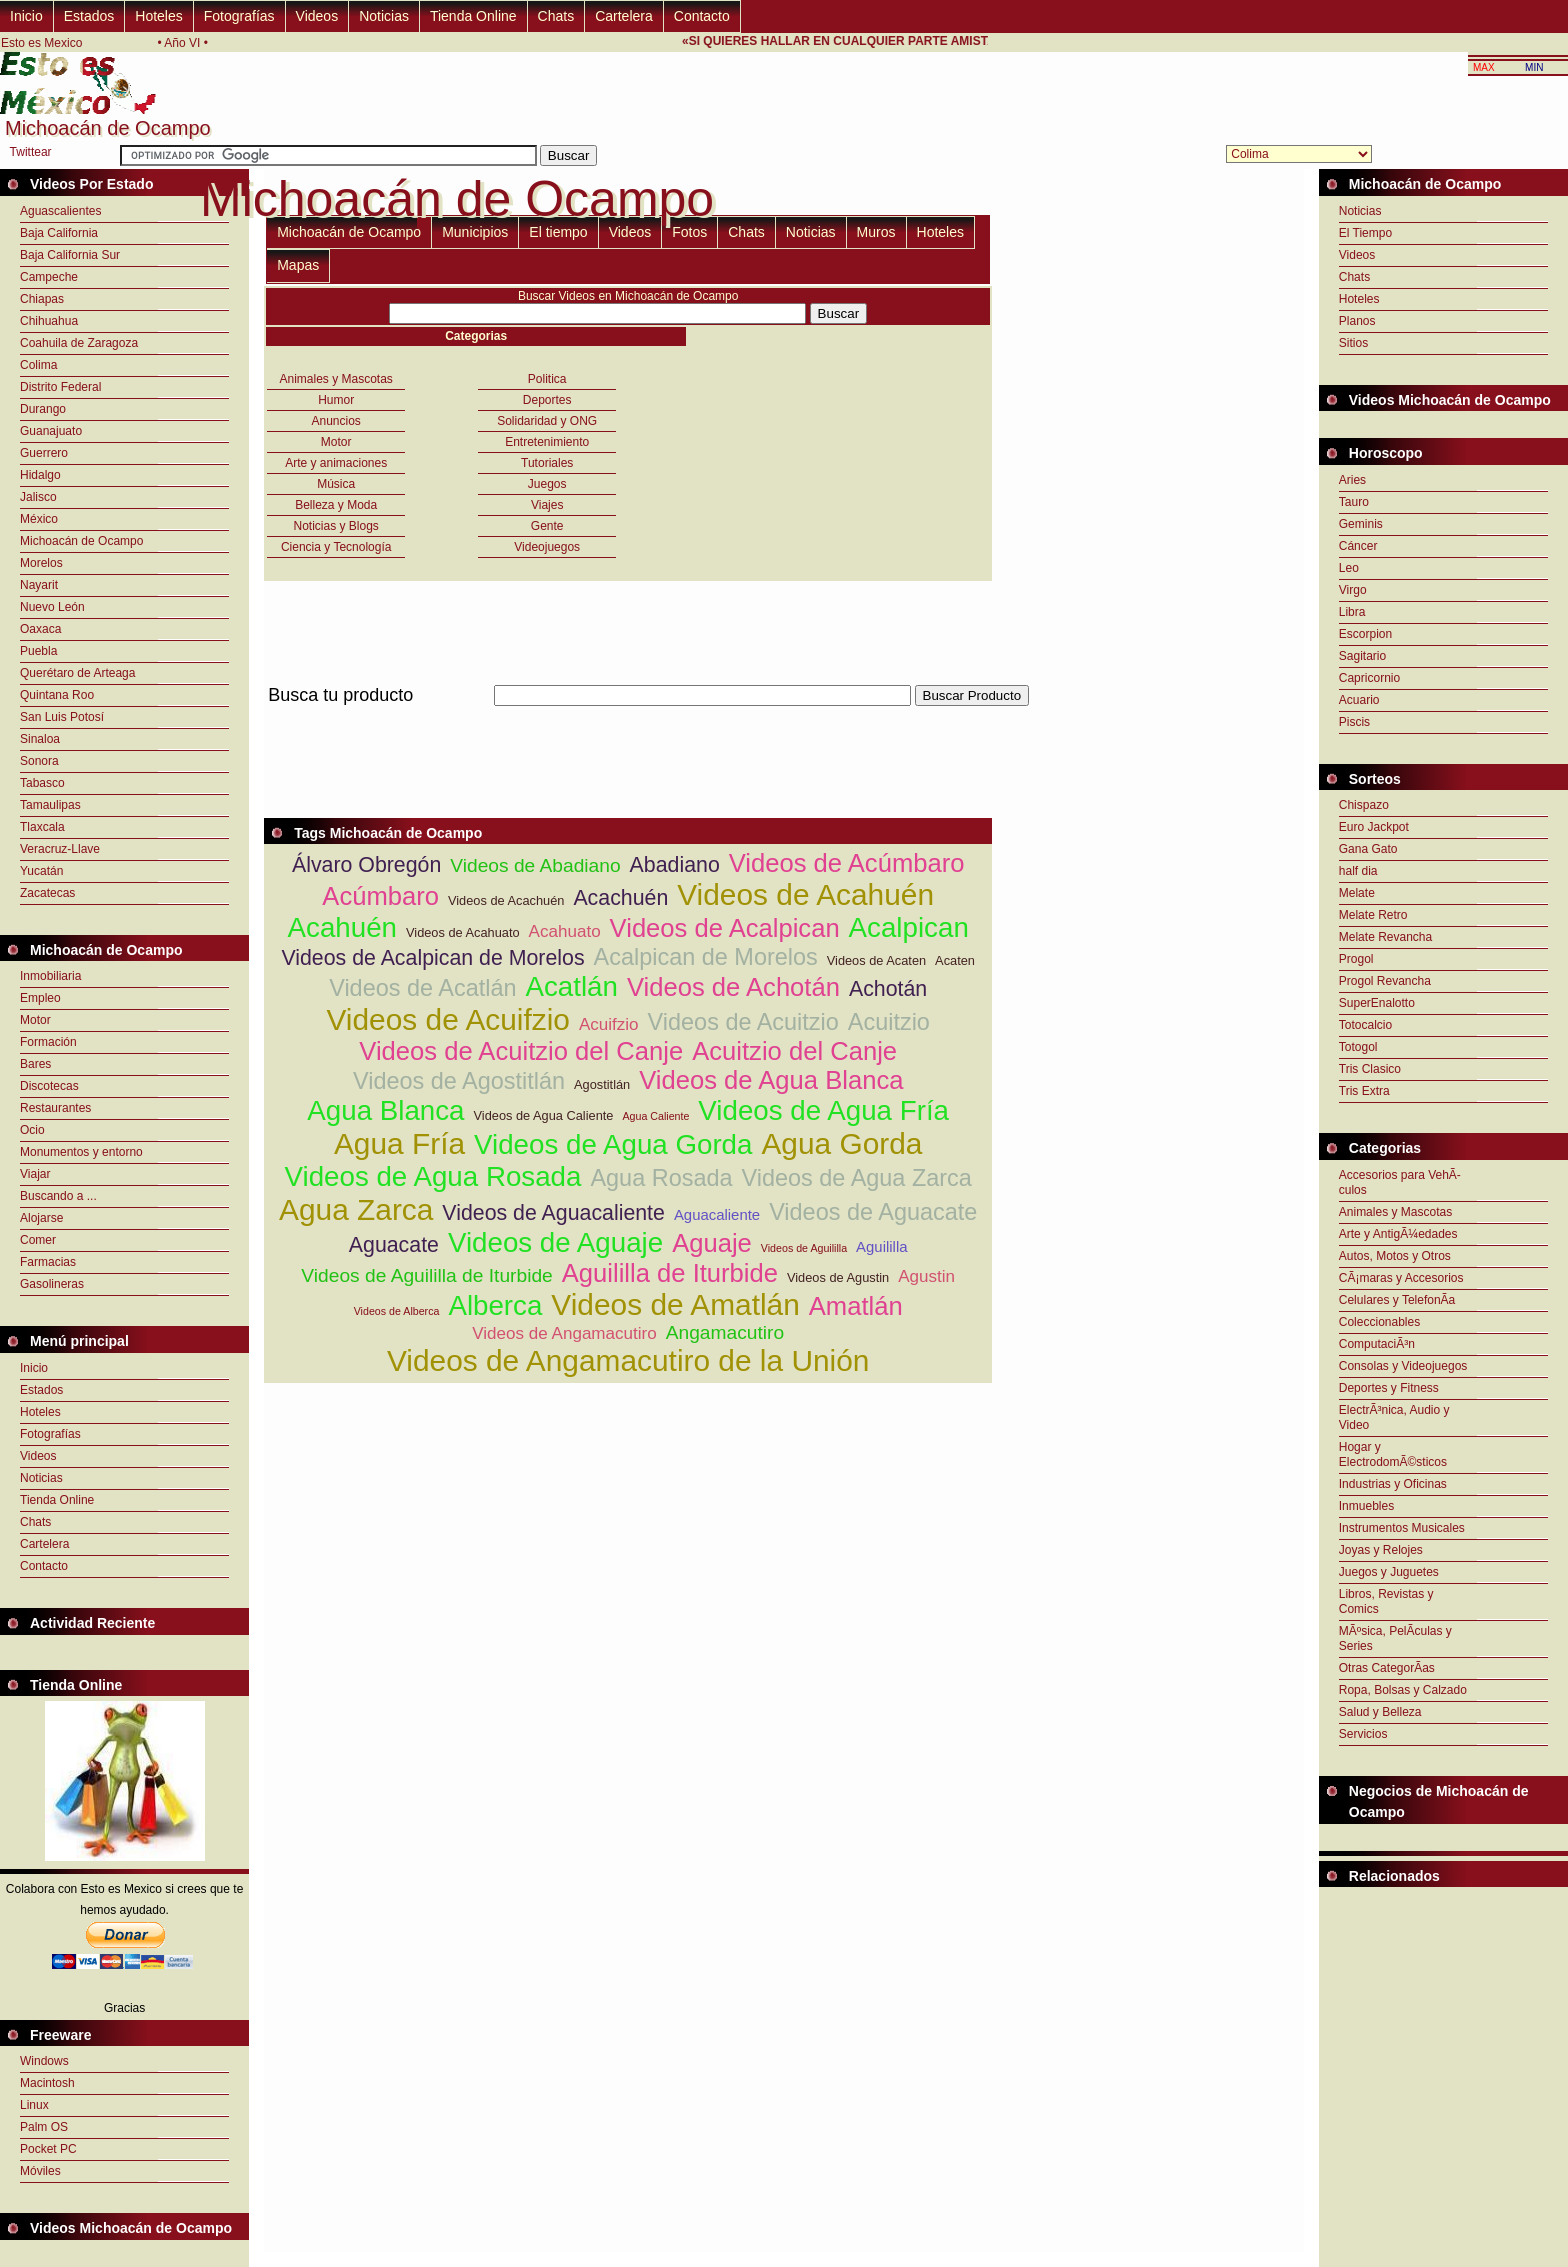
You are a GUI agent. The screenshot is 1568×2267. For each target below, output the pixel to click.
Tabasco (42, 783)
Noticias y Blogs (336, 526)
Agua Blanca (385, 1110)
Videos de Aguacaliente (553, 1213)
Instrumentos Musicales (1402, 1528)
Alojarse (41, 1218)
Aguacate (394, 1245)
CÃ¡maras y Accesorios (1401, 1278)
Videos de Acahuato (463, 932)
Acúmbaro (380, 896)
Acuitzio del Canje (794, 1051)
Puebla (38, 651)
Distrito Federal (60, 387)
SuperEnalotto (1377, 1003)
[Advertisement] (628, 717)
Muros (876, 232)
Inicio (26, 16)
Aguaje (712, 1243)
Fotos (689, 232)
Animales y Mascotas (336, 379)
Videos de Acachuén (506, 900)
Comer (38, 1240)
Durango (43, 409)
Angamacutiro (725, 1332)
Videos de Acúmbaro (847, 863)
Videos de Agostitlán (459, 1081)
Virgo (1353, 590)
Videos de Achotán (733, 987)
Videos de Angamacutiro (564, 1333)
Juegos (547, 484)
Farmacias (48, 1262)
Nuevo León (52, 607)
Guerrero (44, 453)
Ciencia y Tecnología (336, 547)
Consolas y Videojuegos (1403, 1366)
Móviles (40, 2171)
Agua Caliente (655, 1116)
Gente (547, 526)
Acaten (955, 960)
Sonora (39, 761)
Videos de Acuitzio (743, 1022)
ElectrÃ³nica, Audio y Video (1394, 1417)
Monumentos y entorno (81, 1152)
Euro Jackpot (1374, 827)
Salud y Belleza (1380, 1712)
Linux (34, 2105)
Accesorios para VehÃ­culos (1400, 1182)
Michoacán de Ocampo (81, 541)
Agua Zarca (356, 1209)
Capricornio (1369, 678)
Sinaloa (40, 739)
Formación (48, 1042)
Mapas (298, 265)
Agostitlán (602, 1084)
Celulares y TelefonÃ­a (1397, 1300)
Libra (1352, 612)
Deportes (547, 400)
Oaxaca (40, 629)
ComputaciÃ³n (1377, 1344)
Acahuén (342, 927)
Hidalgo (40, 475)
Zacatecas (47, 893)
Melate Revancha (1385, 937)
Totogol (1358, 1047)
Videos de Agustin (838, 1277)
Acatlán (572, 986)
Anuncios (336, 421)
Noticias (384, 16)
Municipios (475, 232)
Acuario (1359, 700)
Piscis (1354, 722)
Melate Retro (1373, 915)
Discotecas (49, 1086)
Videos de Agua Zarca (857, 1178)
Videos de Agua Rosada (433, 1176)
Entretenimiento (547, 442)
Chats (556, 16)
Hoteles (158, 16)
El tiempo (558, 232)
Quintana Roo (57, 695)
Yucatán (41, 871)
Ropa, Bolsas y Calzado (1403, 1690)
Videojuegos (547, 547)
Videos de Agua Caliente (544, 1115)
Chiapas (42, 299)
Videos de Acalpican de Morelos (432, 958)
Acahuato (565, 931)
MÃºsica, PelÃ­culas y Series (1395, 1638)
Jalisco (38, 497)
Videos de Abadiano (535, 865)
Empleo (40, 998)
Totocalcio (1365, 1025)
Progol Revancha (1385, 981)
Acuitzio (889, 1022)
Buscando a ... (58, 1196)
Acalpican (909, 927)
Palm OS (44, 2127)
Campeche (49, 277)
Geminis (1361, 524)
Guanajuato (51, 431)
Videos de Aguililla (804, 1248)
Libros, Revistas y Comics (1386, 1601)
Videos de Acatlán (422, 988)
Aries (1352, 480)
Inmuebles (1366, 1506)
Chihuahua (49, 321)
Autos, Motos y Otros (1395, 1256)
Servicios (1363, 1734)
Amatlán (856, 1306)
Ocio (32, 1130)
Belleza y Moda (336, 505)
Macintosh (47, 2083)
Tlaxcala (42, 827)
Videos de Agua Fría (823, 1110)
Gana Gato (1368, 849)
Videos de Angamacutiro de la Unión (628, 1360)
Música (336, 484)
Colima (38, 365)
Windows (44, 2061)
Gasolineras (52, 1284)
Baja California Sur (70, 255)
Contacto (702, 16)
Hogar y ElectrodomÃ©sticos (1393, 1454)
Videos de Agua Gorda (613, 1144)
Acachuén (620, 898)
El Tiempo (1365, 233)
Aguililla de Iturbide (670, 1273)
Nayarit (39, 585)
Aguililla (881, 1246)
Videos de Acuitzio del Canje (521, 1051)
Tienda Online (473, 16)
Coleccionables (1379, 1322)
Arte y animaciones (336, 463)
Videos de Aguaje (555, 1242)
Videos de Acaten (876, 960)
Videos (317, 16)
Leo (1349, 568)
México (39, 519)
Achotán (888, 989)
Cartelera (624, 16)
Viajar (35, 1174)
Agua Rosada (661, 1178)
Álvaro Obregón (366, 865)
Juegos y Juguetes (1389, 1572)
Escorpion (1365, 634)
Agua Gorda (841, 1143)
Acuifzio (609, 1024)
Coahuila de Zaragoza (79, 343)
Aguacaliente (717, 1214)
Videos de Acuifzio (447, 1019)
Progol (1356, 959)
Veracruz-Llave (60, 849)
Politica (547, 379)
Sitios (1353, 343)
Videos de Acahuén (805, 894)
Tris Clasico (1370, 1069)
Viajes (547, 505)
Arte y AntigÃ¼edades (1398, 1234)
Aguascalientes (60, 211)
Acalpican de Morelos (706, 957)
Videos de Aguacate (873, 1212)
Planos (1357, 321)
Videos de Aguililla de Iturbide (426, 1275)
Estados (89, 16)
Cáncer (1358, 546)
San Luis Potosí (62, 717)
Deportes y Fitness (1389, 1388)
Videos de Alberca (397, 1311)
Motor (35, 1020)
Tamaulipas (50, 805)
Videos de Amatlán (675, 1304)
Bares (35, 1064)
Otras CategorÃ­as (1387, 1668)
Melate (1357, 893)
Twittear (31, 152)
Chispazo (1364, 805)
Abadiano (675, 865)
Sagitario (1362, 656)
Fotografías (239, 16)
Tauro (1354, 502)
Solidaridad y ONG (547, 421)
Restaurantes (55, 1108)
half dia (1358, 871)
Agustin (926, 1276)
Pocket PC (48, 2149)
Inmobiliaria (50, 976)
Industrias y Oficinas (1393, 1484)
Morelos (41, 563)
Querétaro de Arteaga (77, 673)
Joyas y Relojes (1381, 1550)
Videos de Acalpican (725, 928)
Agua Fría (399, 1143)
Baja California (59, 233)
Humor (336, 400)
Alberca (495, 1305)
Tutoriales (547, 463)
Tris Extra (1364, 1091)
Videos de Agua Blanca (771, 1080)
